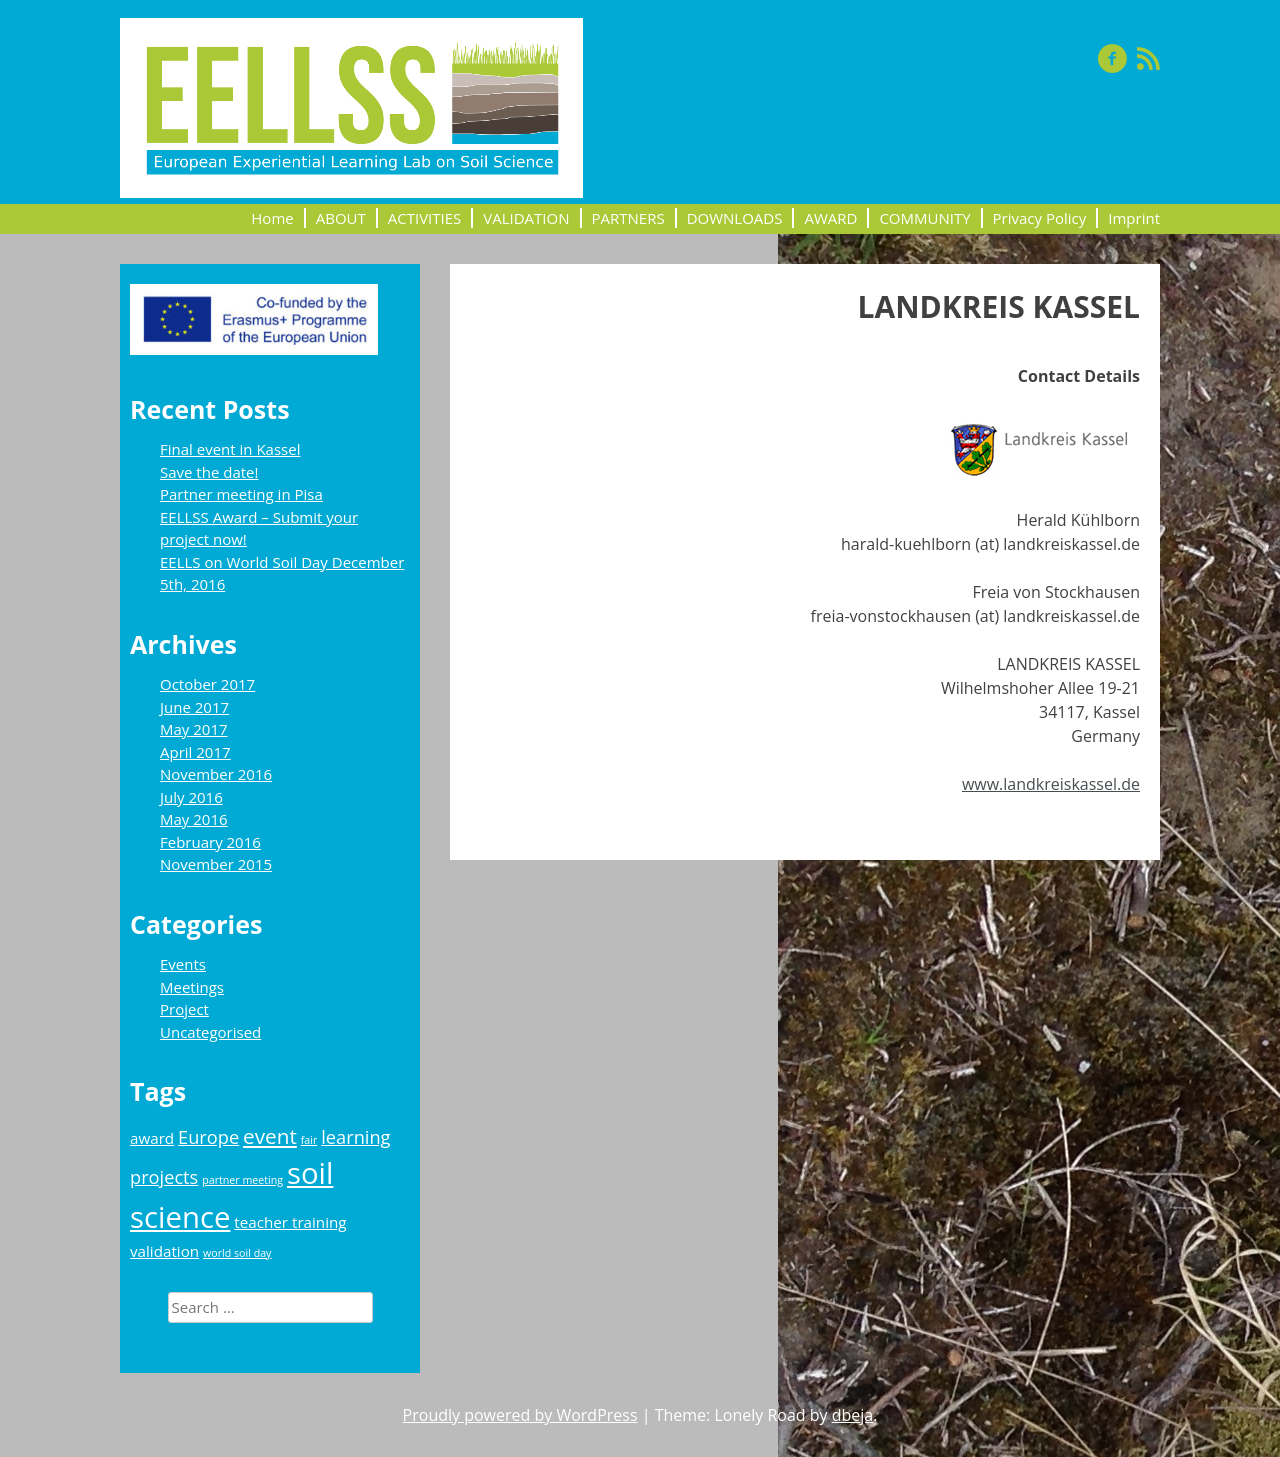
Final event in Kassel (230, 449)
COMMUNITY (924, 218)
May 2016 (194, 819)
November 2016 (216, 774)
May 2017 (194, 729)
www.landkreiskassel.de (1051, 784)
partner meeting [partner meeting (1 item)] (242, 1180)
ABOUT (341, 218)
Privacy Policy (1040, 218)
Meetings (192, 987)
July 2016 (191, 797)
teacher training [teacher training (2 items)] (290, 1222)
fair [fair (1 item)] (309, 1140)
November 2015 (216, 864)
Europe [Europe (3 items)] (208, 1137)
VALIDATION (526, 218)
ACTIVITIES (425, 218)
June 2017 (194, 707)
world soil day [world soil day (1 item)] (237, 1253)
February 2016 (210, 842)
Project (184, 1009)
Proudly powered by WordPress (520, 1415)
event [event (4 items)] (270, 1136)
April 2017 (195, 752)
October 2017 (207, 684)
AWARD (830, 218)
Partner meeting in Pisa (241, 494)
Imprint (1134, 218)
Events (183, 964)
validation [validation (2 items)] (164, 1251)
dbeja (853, 1415)
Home (272, 218)
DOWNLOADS (735, 218)
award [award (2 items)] (152, 1138)
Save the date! (209, 472)
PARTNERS (628, 218)
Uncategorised (210, 1032)
